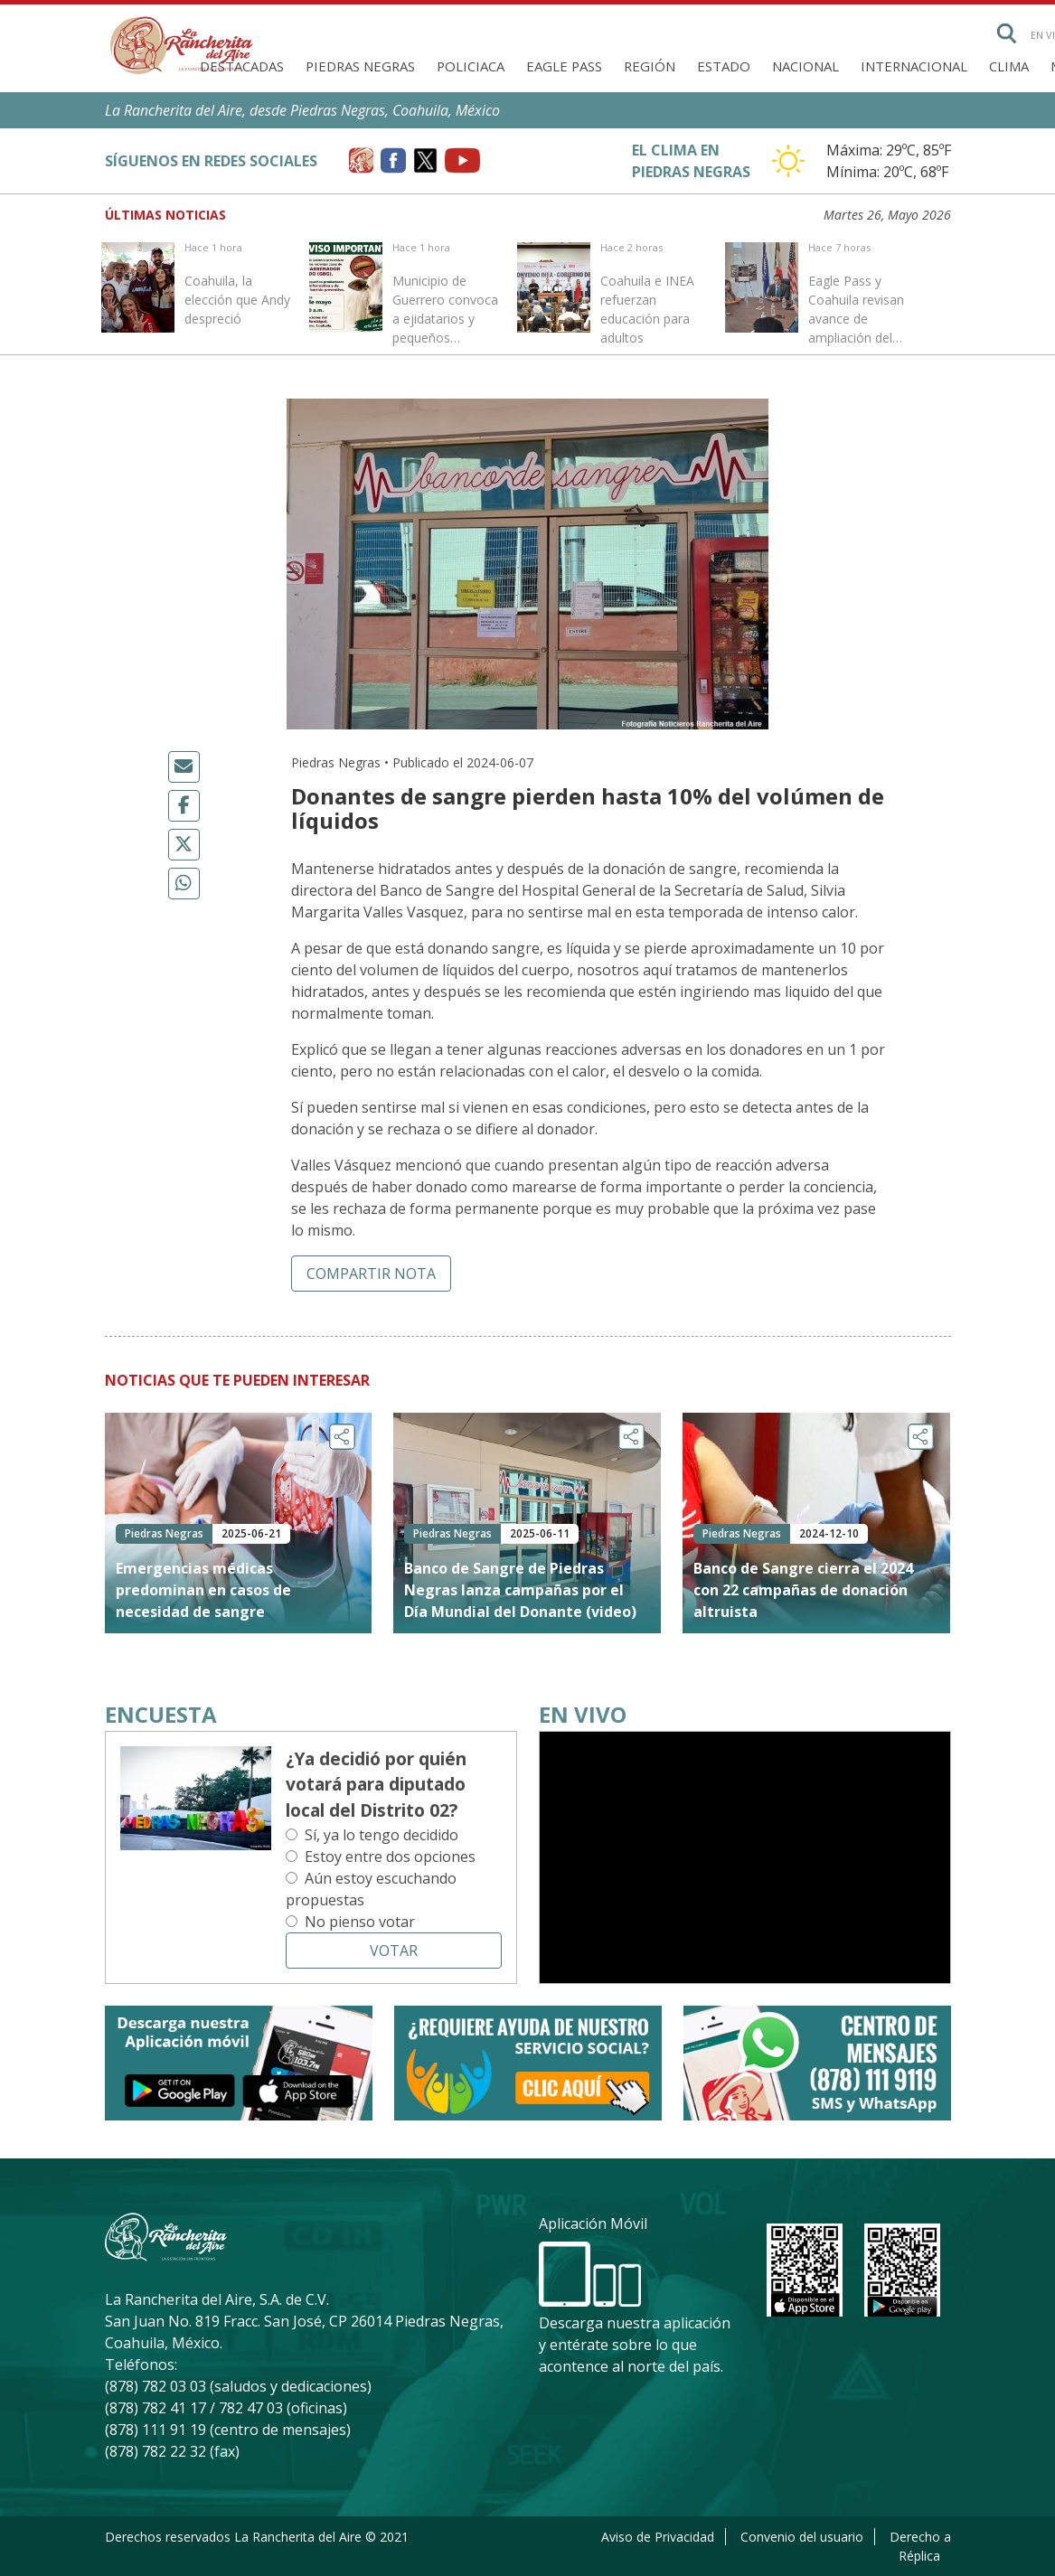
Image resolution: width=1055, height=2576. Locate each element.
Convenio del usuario (801, 2536)
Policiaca (470, 66)
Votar (394, 1950)
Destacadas (242, 66)
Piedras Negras (360, 66)
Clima (1009, 66)
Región (649, 66)
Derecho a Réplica (920, 2546)
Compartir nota (371, 1273)
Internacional (914, 66)
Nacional (805, 66)
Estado (723, 66)
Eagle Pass (564, 66)
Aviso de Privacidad (657, 2536)
